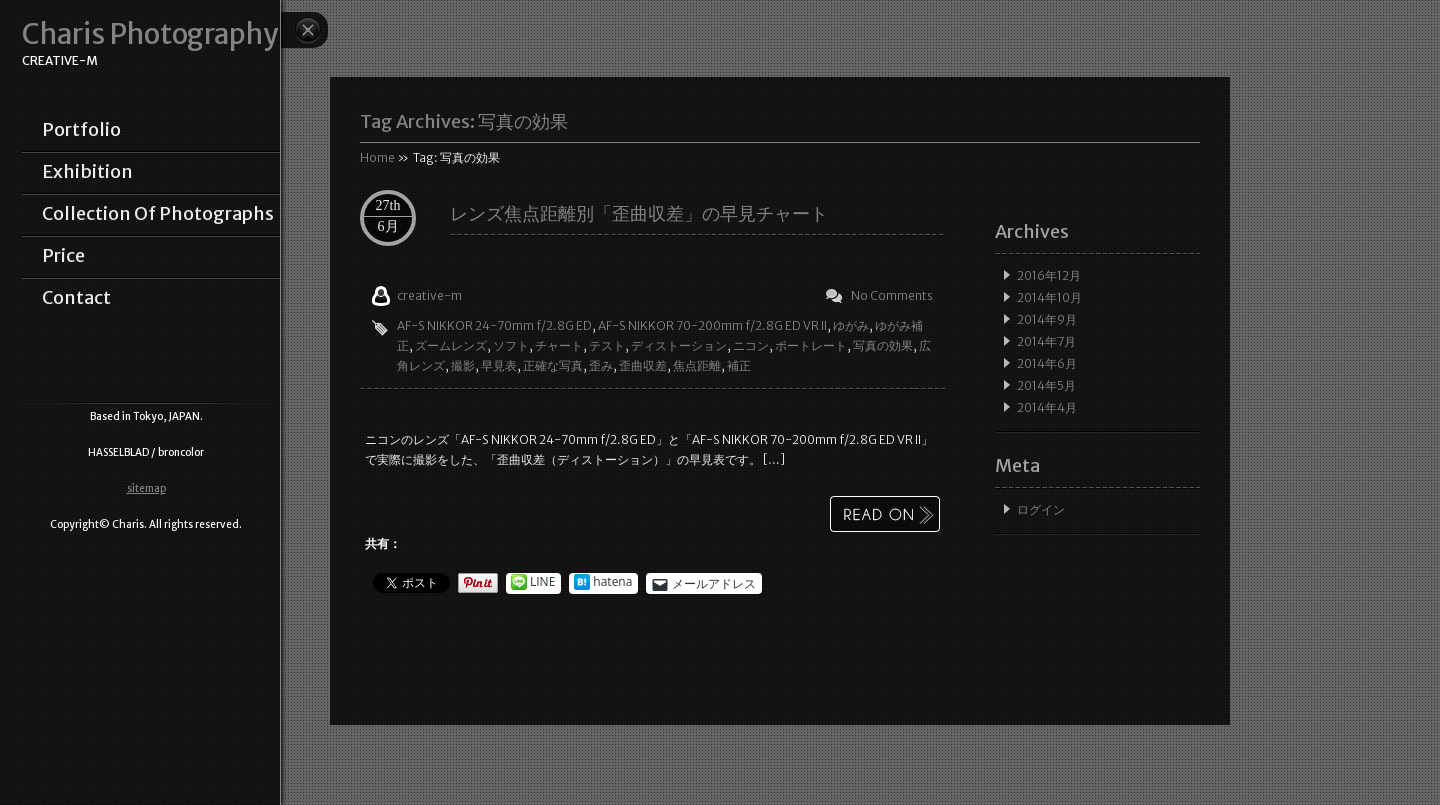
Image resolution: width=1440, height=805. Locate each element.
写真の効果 (883, 345)
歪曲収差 (643, 365)
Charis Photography (150, 34)
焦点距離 (697, 365)
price (63, 256)
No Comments (892, 295)
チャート (559, 345)
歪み (601, 365)
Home (377, 157)
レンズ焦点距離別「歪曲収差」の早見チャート (639, 213)
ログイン (1041, 509)
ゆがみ (851, 325)
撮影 (463, 365)
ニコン (751, 345)
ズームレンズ (451, 345)
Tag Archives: (464, 121)
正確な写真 (553, 365)
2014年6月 (1047, 363)
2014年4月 (1047, 407)
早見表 (499, 365)
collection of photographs (158, 214)
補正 (739, 365)
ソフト (511, 345)
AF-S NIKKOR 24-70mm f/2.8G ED (494, 325)
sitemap (146, 488)
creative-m (429, 295)
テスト (607, 345)
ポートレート (811, 345)
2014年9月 (1047, 319)
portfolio (81, 130)
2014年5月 (1046, 385)
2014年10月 (1049, 297)
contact (76, 298)
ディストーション (679, 345)
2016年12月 (1049, 275)
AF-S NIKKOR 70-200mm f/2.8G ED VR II (712, 325)
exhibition (87, 172)
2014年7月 (1046, 341)
